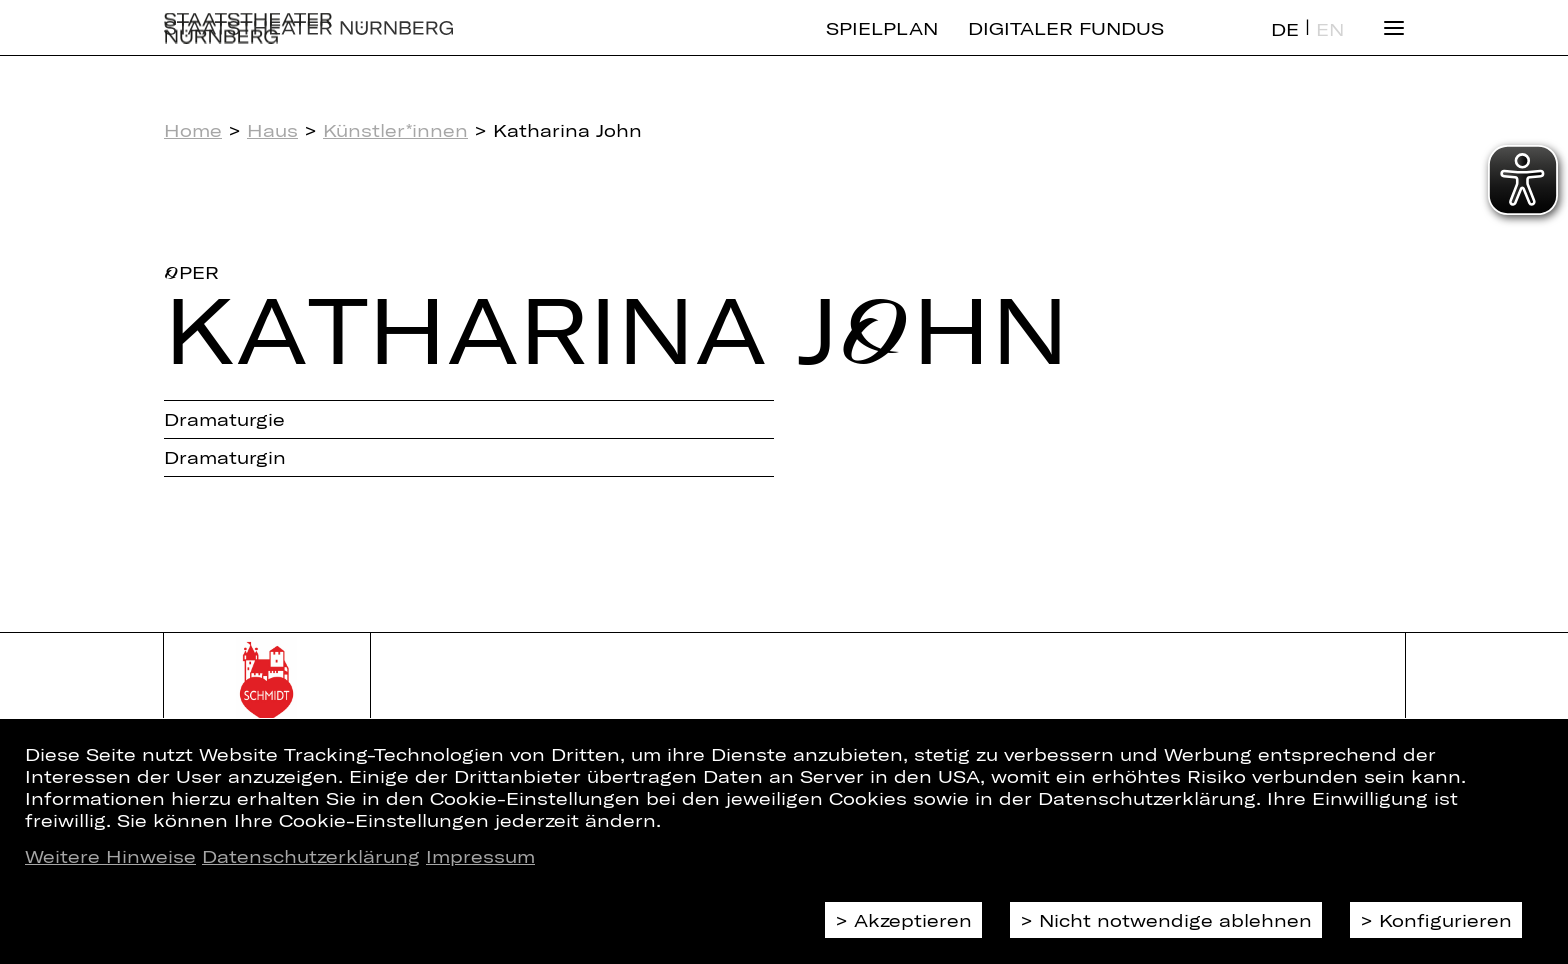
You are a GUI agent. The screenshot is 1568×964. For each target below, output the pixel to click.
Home (193, 130)
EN (1330, 46)
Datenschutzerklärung (311, 856)
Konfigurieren (1445, 920)
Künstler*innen (395, 130)
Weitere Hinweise (110, 856)
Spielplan (882, 45)
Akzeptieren (913, 920)
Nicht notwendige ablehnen (1175, 920)
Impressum (480, 856)
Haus (272, 130)
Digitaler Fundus (1066, 45)
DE (1285, 46)
